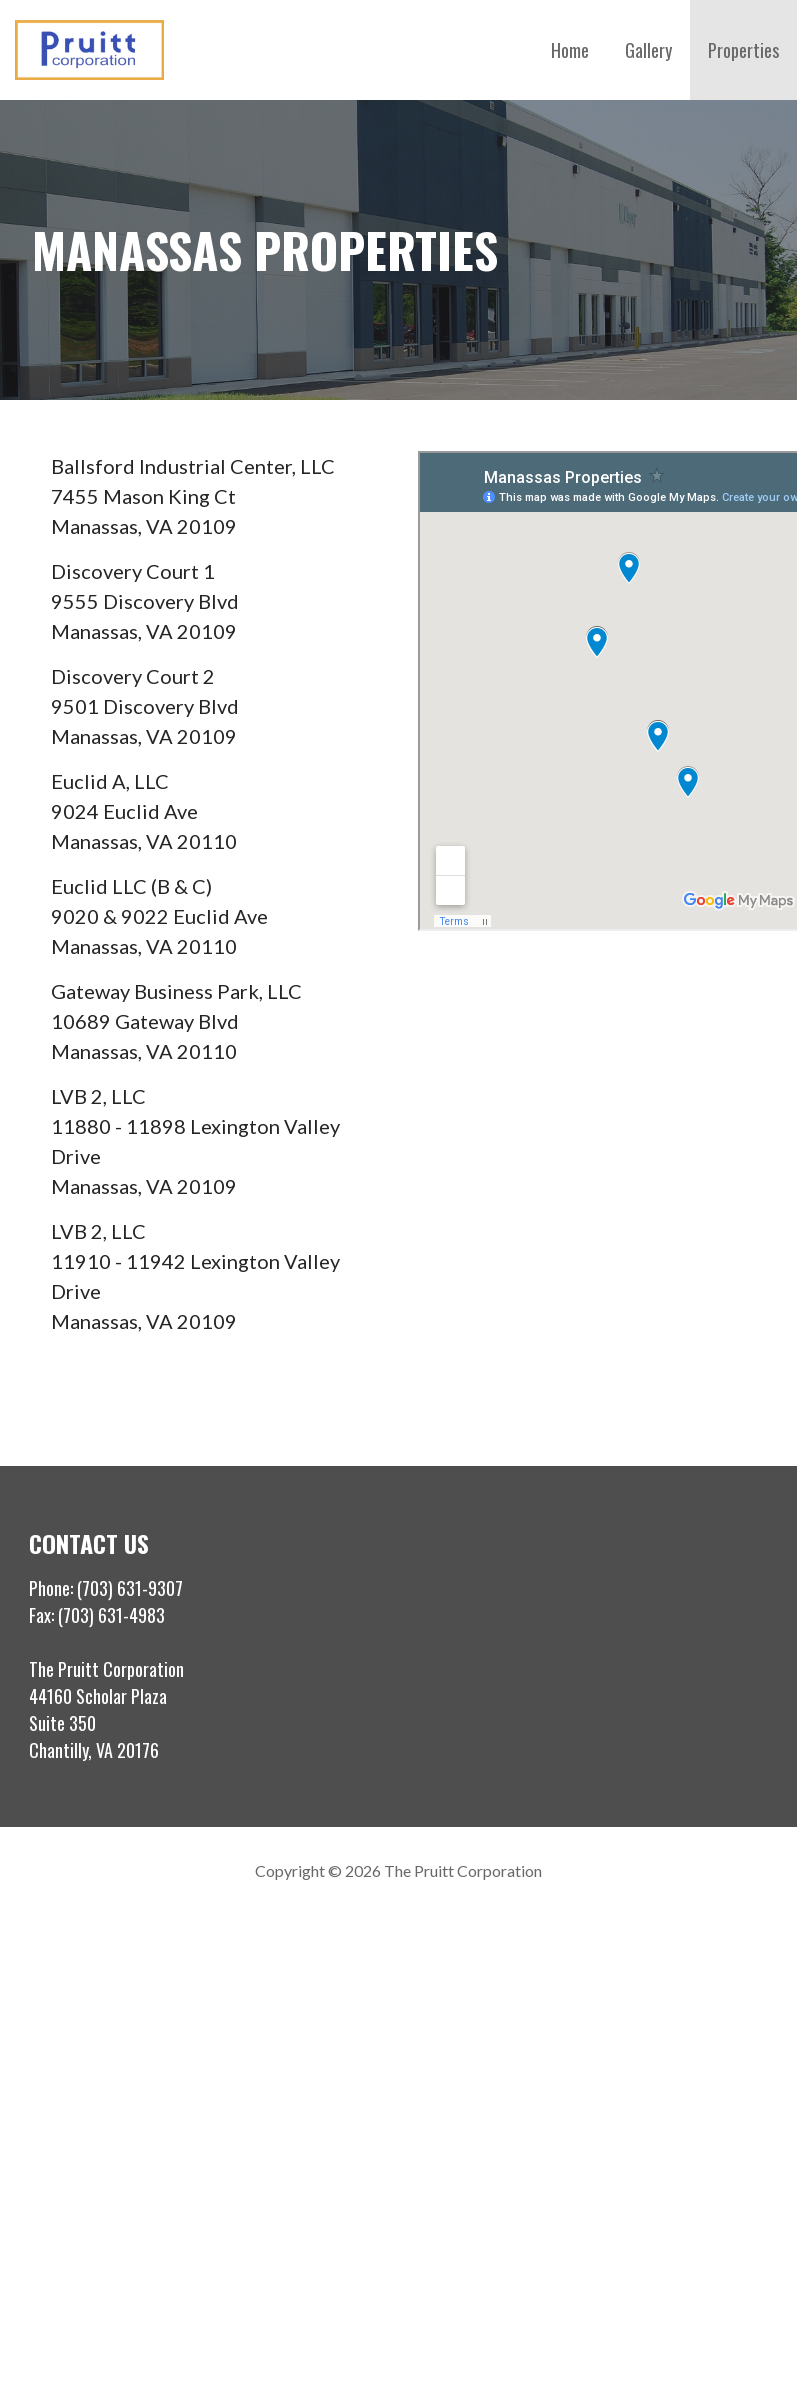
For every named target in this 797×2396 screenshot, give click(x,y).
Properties (743, 50)
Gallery (648, 50)
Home (570, 50)
